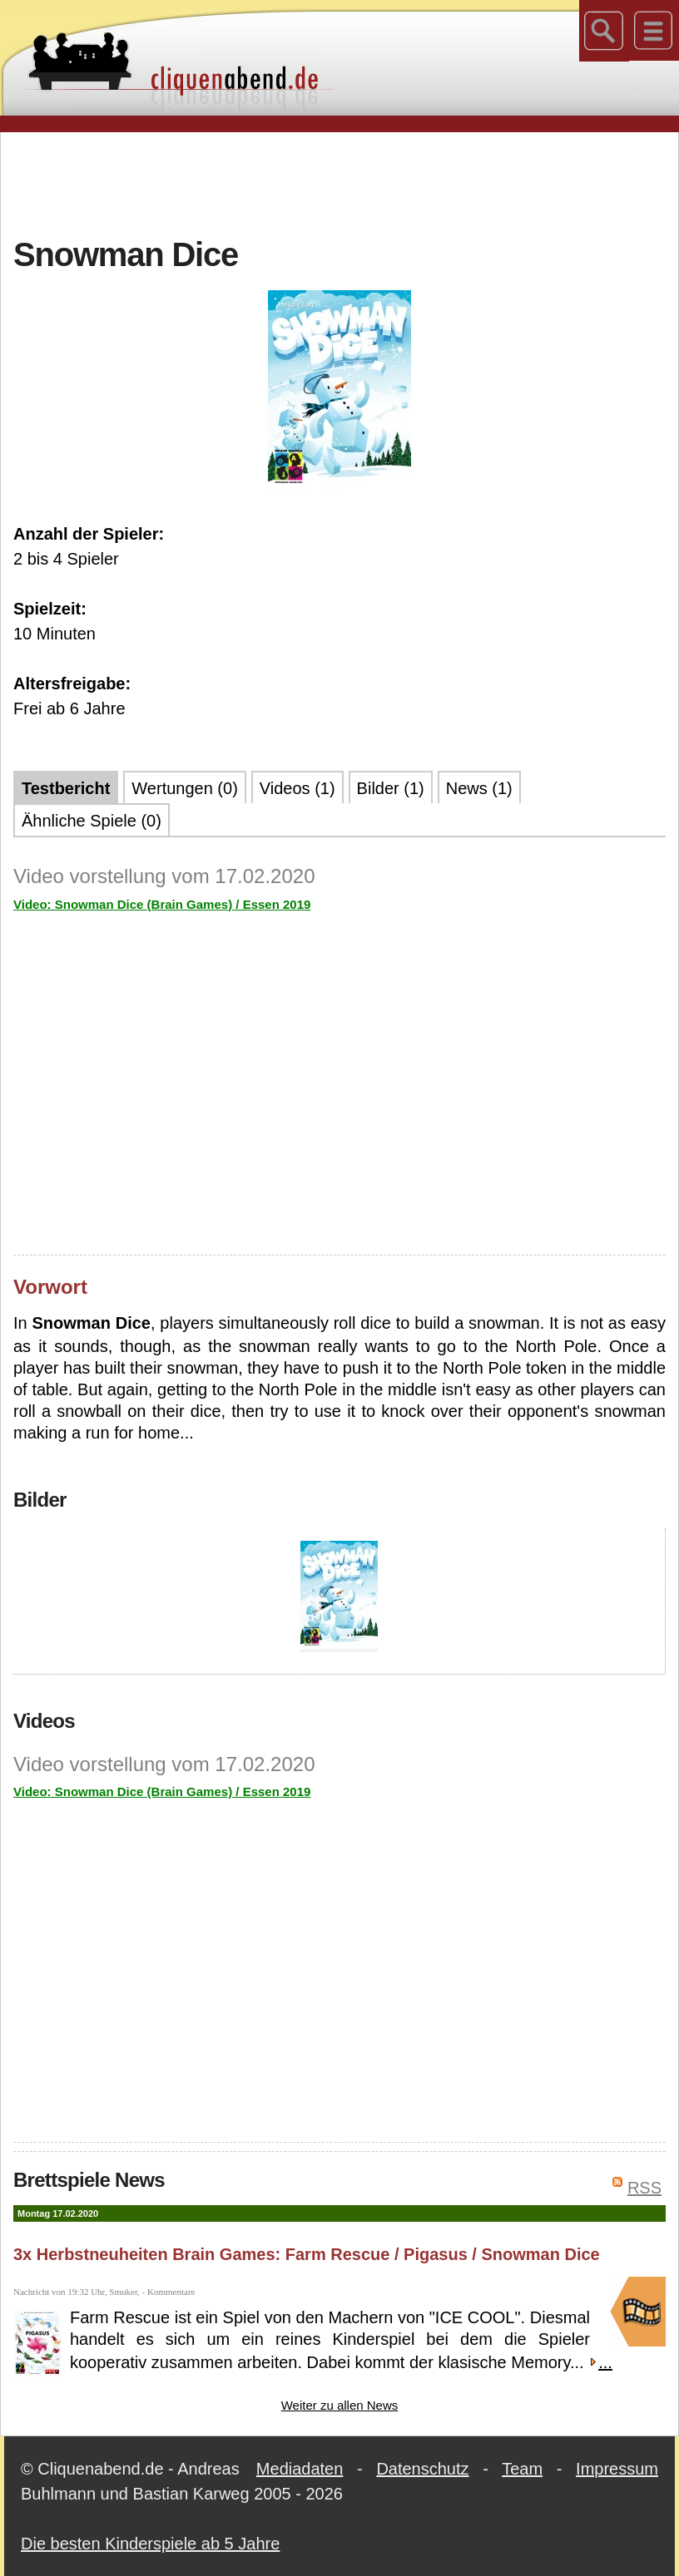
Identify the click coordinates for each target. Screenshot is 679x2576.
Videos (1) (297, 788)
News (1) (479, 788)
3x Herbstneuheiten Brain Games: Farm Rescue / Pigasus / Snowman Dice (306, 2254)
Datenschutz (422, 2469)
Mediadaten (300, 2469)
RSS (644, 2188)
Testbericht (66, 788)
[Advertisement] (339, 182)
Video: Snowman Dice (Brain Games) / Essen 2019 (161, 904)
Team (522, 2469)
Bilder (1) (390, 788)
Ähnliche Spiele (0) (91, 821)
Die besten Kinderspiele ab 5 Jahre (150, 2543)
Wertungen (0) (184, 788)
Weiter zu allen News (340, 2405)
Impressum (617, 2469)
